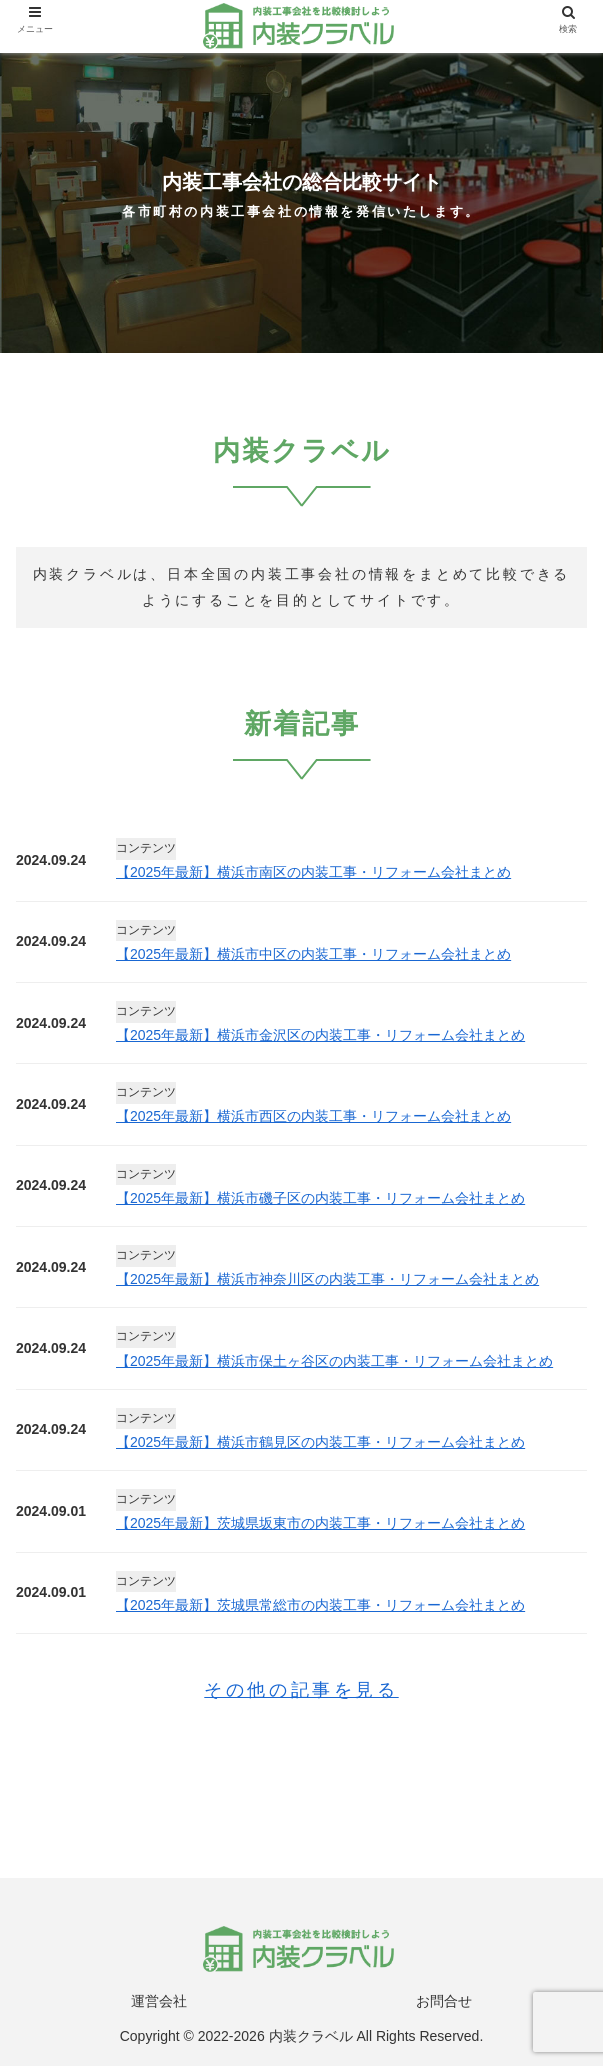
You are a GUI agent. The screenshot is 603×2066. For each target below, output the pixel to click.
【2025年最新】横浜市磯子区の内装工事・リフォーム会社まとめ (320, 1198)
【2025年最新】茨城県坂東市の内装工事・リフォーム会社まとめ (320, 1523)
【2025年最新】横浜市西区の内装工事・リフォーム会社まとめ (313, 1116)
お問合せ (444, 2001)
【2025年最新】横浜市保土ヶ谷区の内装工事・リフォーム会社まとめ (334, 1361)
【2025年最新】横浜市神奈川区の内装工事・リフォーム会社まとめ (327, 1279)
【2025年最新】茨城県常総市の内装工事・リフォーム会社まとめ (320, 1605)
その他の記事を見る (301, 1690)
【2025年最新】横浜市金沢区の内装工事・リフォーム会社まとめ (320, 1035)
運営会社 (159, 2001)
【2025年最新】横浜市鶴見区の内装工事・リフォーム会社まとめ (320, 1442)
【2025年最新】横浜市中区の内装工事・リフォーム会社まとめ (313, 954)
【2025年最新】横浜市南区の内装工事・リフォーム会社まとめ (313, 872)
